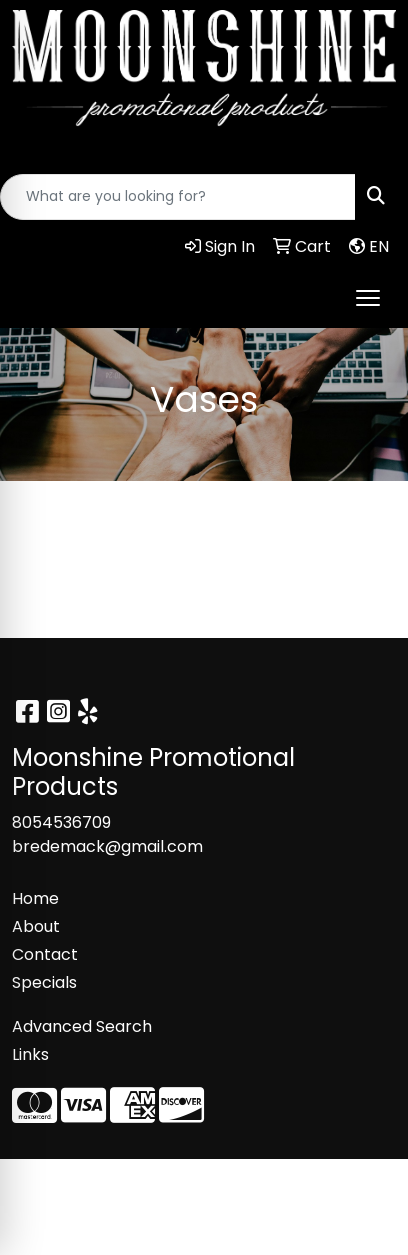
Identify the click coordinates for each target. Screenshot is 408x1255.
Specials (44, 982)
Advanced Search (82, 1026)
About (36, 926)
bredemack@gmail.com (107, 846)
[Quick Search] (178, 197)
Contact (45, 954)
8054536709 (61, 822)
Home (35, 898)
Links (30, 1054)
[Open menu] (368, 298)
